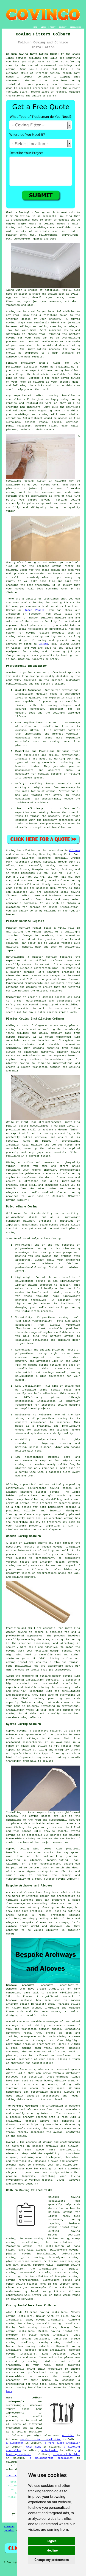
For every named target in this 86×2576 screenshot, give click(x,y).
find (18, 2312)
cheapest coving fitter (55, 566)
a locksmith (50, 2450)
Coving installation (20, 850)
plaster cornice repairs (24, 2261)
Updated (9, 2530)
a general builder (66, 2454)
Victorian (13, 305)
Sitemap (9, 2526)
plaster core (16, 235)
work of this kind (67, 496)
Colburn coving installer (59, 370)
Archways (39, 2040)
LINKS (43, 27)
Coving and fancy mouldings (27, 227)
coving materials (43, 762)
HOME (35, 27)
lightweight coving (57, 2280)
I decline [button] (51, 2550)
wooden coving (52, 1546)
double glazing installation (40, 2439)
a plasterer (14, 2443)
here (9, 2391)
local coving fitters (47, 2291)
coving (34, 676)
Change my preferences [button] (51, 2560)
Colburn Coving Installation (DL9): (32, 54)
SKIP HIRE (33, 2446)
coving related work (31, 2284)
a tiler (68, 2435)
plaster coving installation (30, 2253)
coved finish (70, 378)
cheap (45, 570)
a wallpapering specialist (51, 2458)
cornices (72, 422)
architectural (70, 2149)
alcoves (69, 2092)
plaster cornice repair (51, 1012)
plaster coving (47, 1492)
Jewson (43, 644)
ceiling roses (36, 422)
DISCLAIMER (75, 27)
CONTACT (63, 27)
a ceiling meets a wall (58, 223)
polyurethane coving (54, 1224)
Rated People (34, 610)
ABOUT (52, 27)
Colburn (74, 850)
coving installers (42, 2361)
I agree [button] (51, 2541)
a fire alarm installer (62, 2443)
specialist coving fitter (26, 481)
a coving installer (27, 2431)
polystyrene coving (64, 2249)
